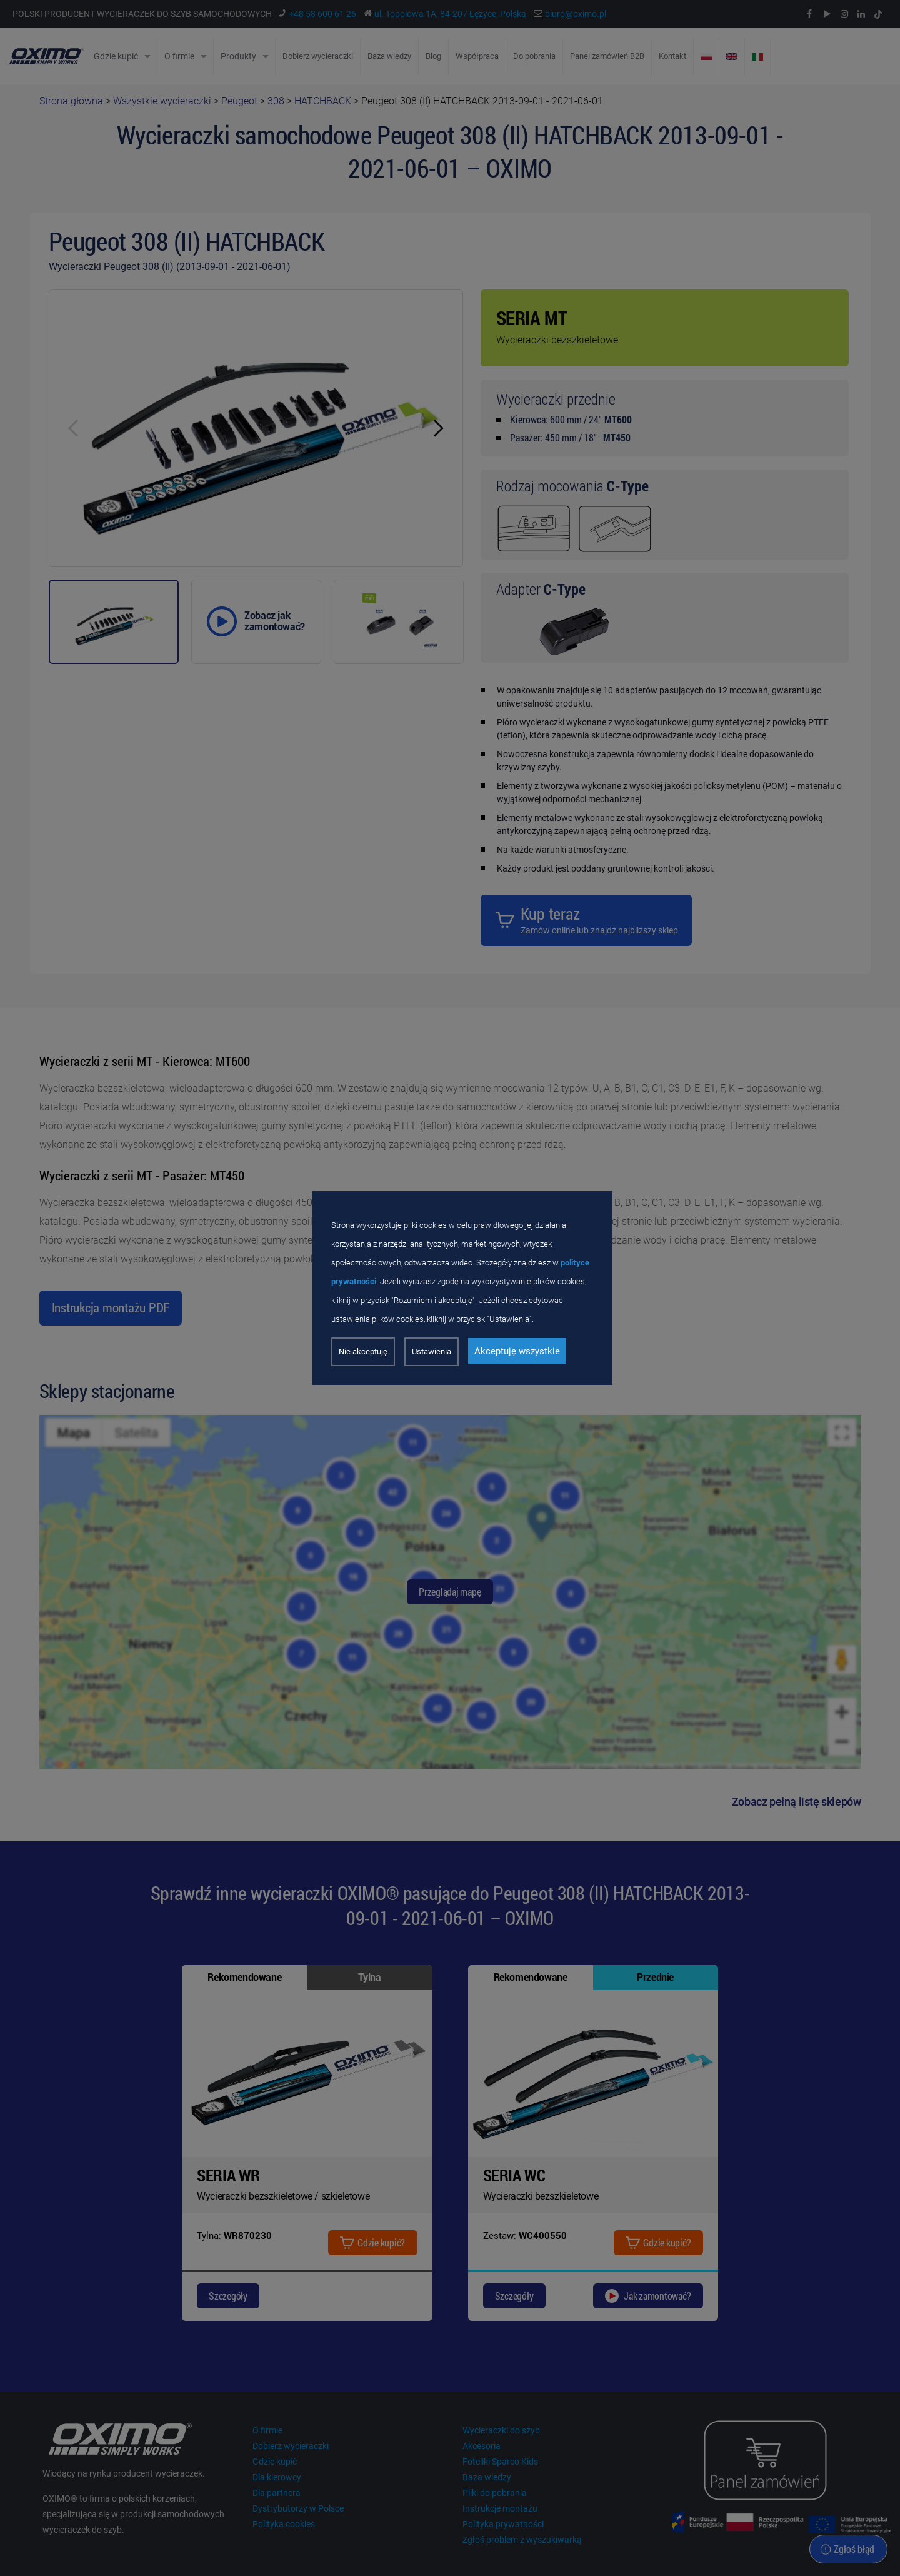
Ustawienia (431, 1351)
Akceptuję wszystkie (517, 1351)
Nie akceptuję (363, 1351)
